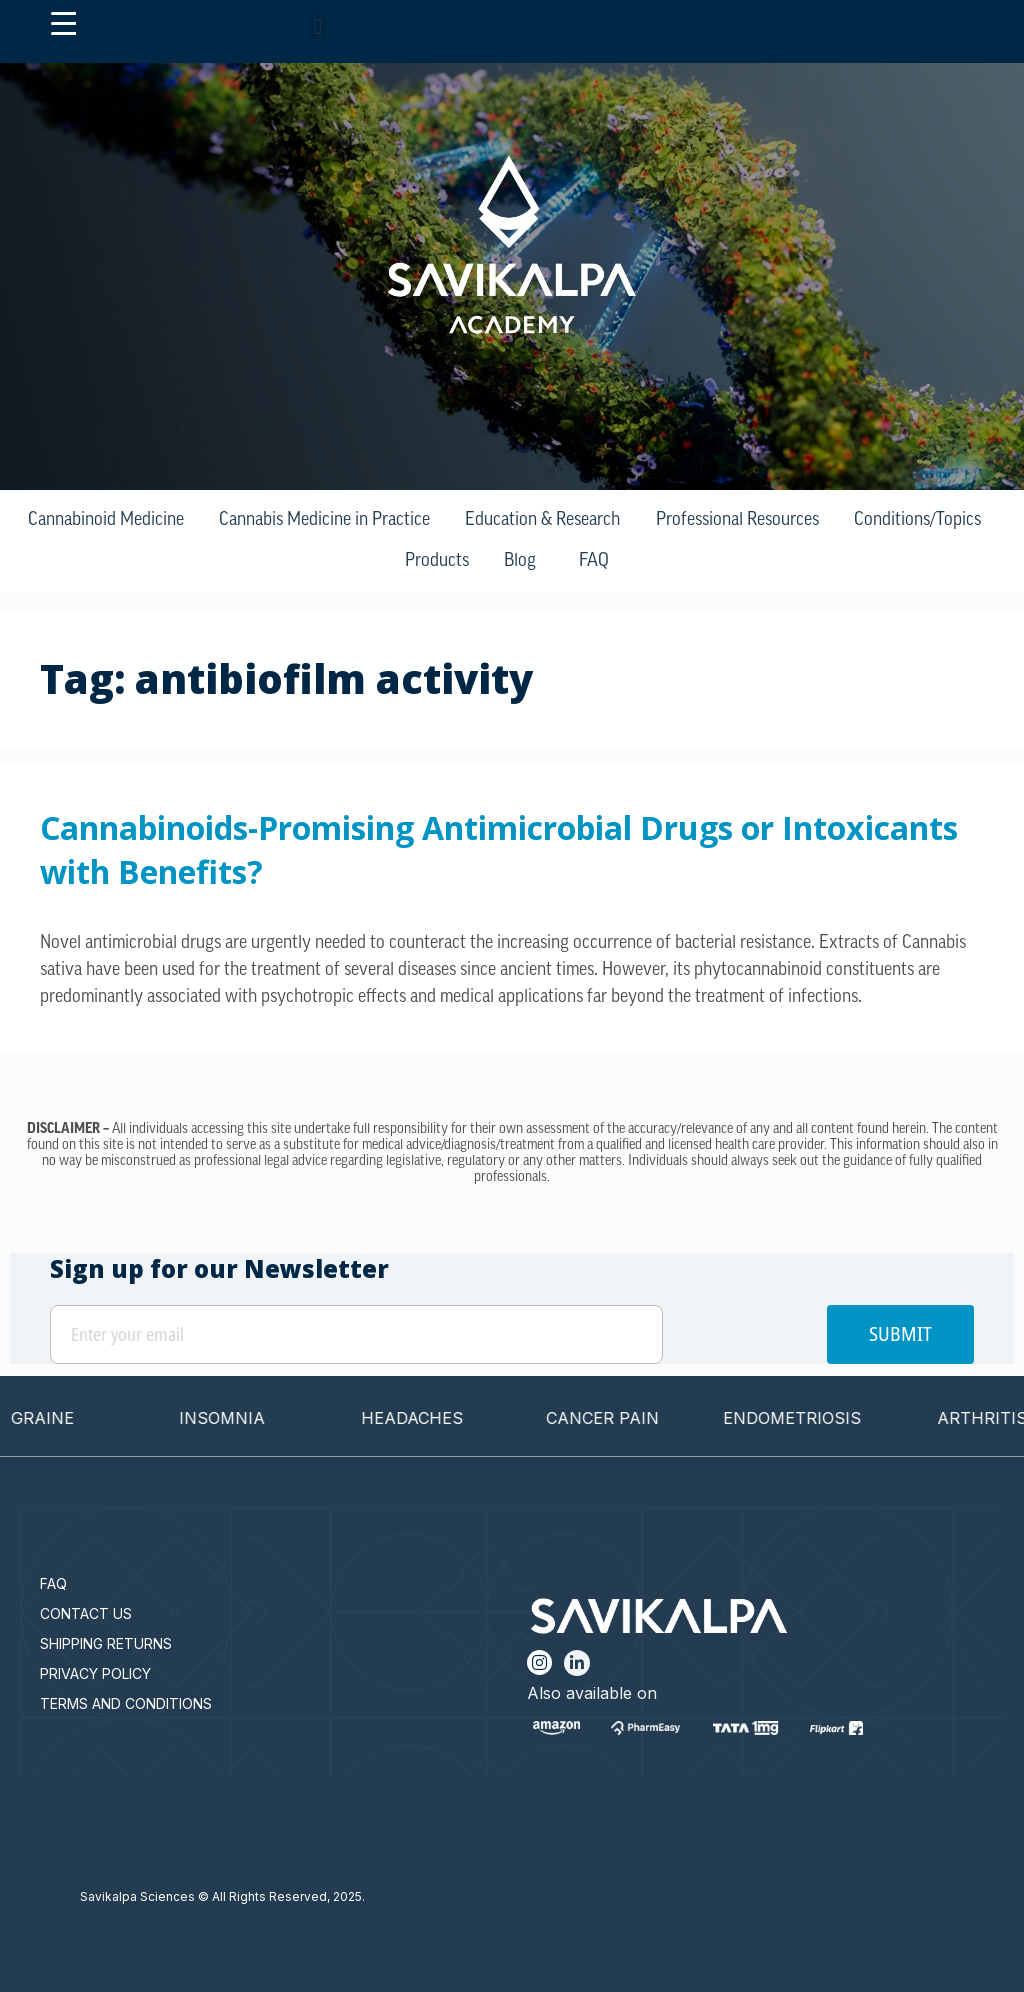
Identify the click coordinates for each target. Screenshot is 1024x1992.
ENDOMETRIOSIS (813, 1418)
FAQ (594, 561)
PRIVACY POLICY (95, 1673)
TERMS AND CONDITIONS (126, 1703)
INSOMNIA (243, 1418)
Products (437, 561)
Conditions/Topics (917, 520)
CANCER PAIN (623, 1418)
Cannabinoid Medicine (106, 520)
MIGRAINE (53, 1418)
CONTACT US (86, 1613)
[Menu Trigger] (63, 24)
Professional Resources (737, 520)
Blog (520, 561)
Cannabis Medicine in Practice (324, 520)
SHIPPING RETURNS (106, 1643)
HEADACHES (433, 1418)
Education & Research (542, 520)
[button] (317, 26)
